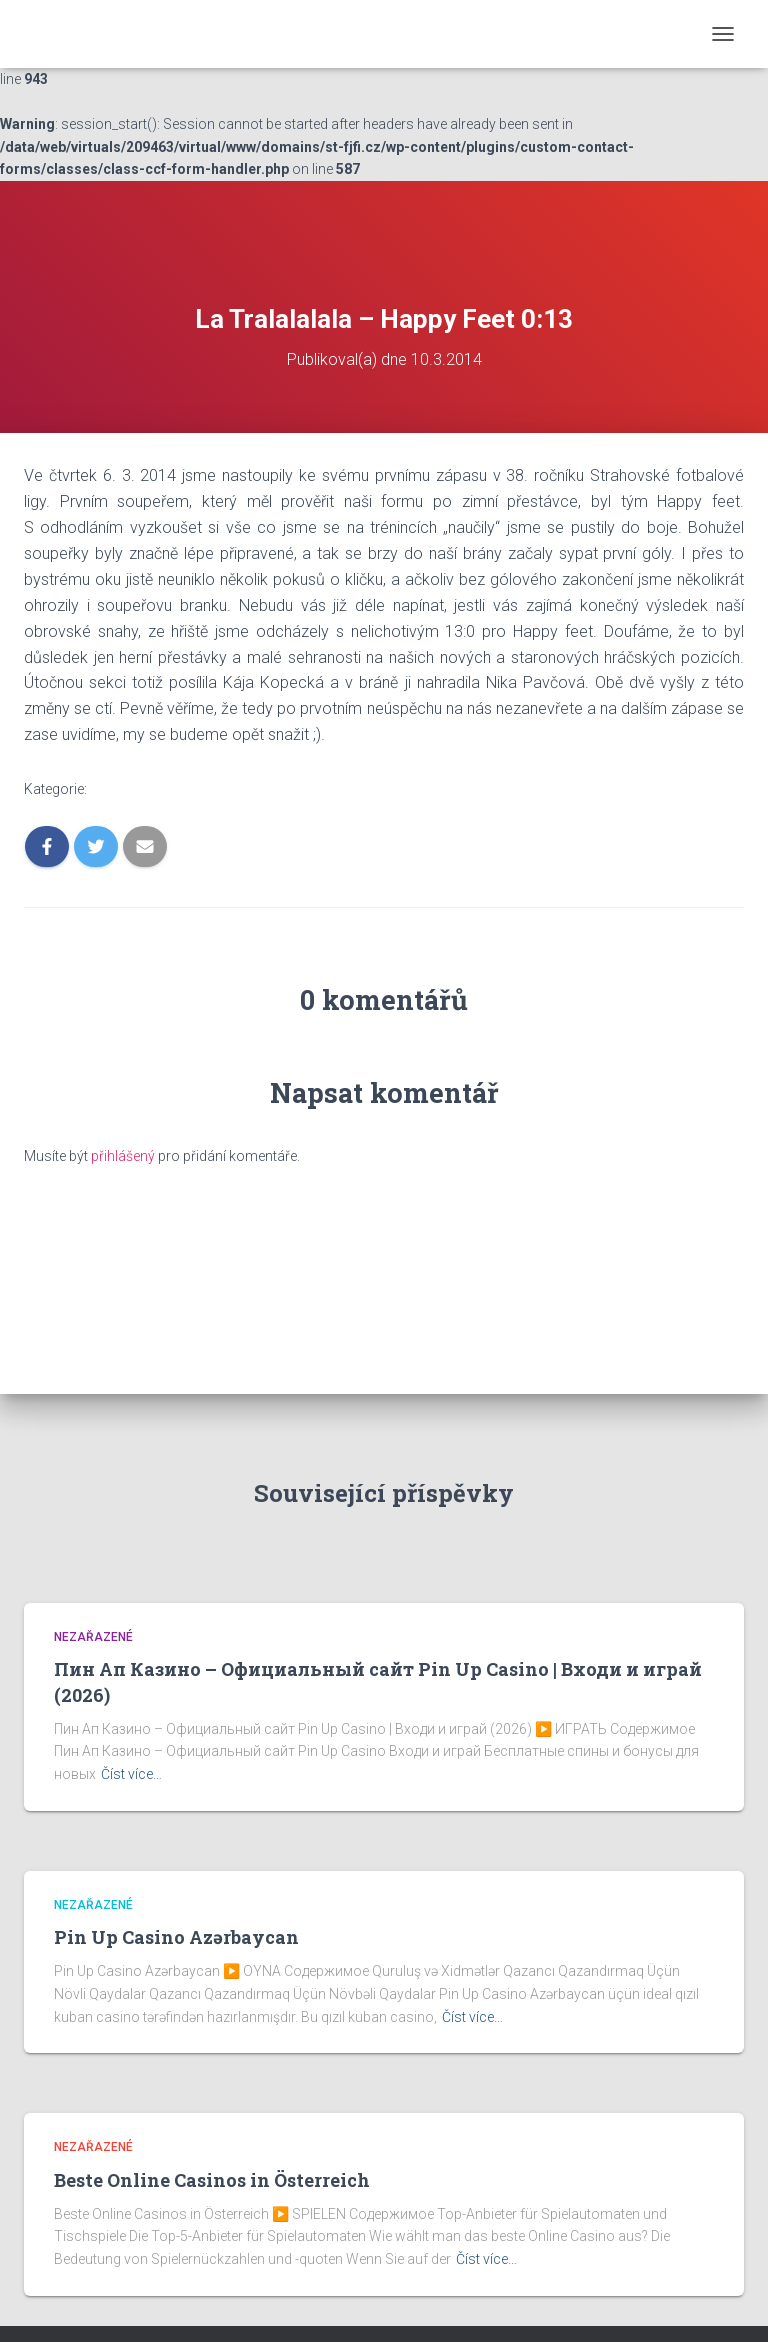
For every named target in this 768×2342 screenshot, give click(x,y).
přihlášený (123, 1156)
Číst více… (131, 1774)
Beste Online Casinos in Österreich (212, 2180)
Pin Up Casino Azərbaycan (176, 1937)
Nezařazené (93, 1637)
